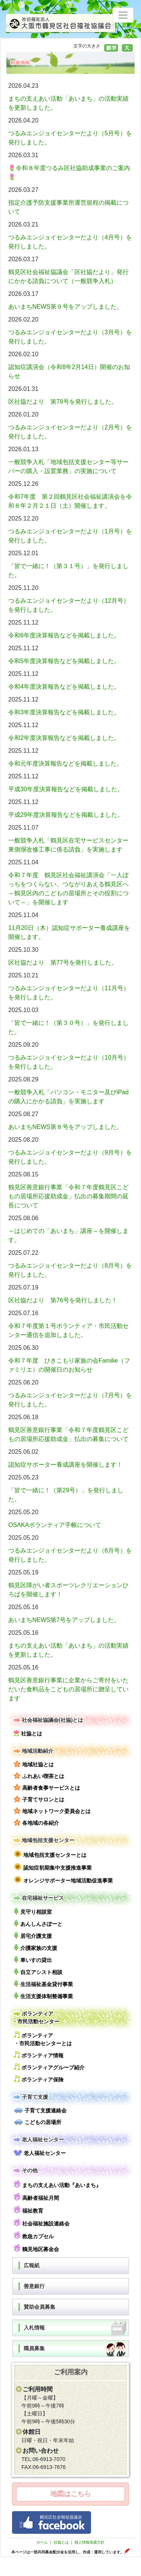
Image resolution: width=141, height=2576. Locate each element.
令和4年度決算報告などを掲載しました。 (64, 686)
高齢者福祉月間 (36, 2197)
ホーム (42, 2542)
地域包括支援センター (43, 1840)
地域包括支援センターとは (50, 1854)
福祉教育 (28, 2210)
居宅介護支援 (33, 1935)
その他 (25, 2171)
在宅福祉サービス (38, 1898)
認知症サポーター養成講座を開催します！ (65, 1464)
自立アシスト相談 (38, 1971)
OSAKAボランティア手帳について (54, 1525)
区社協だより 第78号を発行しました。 (62, 401)
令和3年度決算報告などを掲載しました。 (64, 712)
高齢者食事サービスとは (47, 1787)
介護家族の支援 (35, 1947)
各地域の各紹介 (36, 1822)
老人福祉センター (38, 2140)
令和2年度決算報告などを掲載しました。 (64, 738)
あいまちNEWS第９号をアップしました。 (65, 306)
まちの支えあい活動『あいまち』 (57, 2184)
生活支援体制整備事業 (43, 1995)
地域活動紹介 (32, 1751)
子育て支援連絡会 (40, 2110)
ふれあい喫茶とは (39, 1775)
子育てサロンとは (39, 1799)
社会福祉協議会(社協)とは (47, 1720)
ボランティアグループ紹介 (49, 2067)
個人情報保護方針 (89, 2542)
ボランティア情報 (39, 2054)
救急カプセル (34, 2235)
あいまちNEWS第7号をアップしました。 (64, 1620)
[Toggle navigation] (122, 15)
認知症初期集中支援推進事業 (53, 1867)
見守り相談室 (33, 1911)
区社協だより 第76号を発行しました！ (62, 1300)
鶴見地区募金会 (36, 2248)
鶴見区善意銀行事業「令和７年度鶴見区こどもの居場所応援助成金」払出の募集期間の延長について (68, 1196)
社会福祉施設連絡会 (42, 2223)
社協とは (28, 1733)
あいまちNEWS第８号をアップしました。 (65, 1127)
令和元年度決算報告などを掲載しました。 (65, 763)
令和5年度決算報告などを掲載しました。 (64, 661)
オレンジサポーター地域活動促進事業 (63, 1880)
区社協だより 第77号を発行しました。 (62, 962)
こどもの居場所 (37, 2122)
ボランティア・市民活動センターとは (43, 2038)
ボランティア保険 (39, 2079)
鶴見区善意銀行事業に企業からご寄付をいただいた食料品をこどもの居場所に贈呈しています (68, 1689)
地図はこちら (70, 2494)
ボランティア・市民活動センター (35, 2017)
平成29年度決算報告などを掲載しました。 (65, 815)
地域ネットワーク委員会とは (52, 1810)
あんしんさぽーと (38, 1923)
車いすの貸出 (33, 1959)
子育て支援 (30, 2097)
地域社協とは (34, 1764)
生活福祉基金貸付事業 (43, 1983)
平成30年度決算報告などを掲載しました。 (65, 789)
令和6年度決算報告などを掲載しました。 (64, 635)
